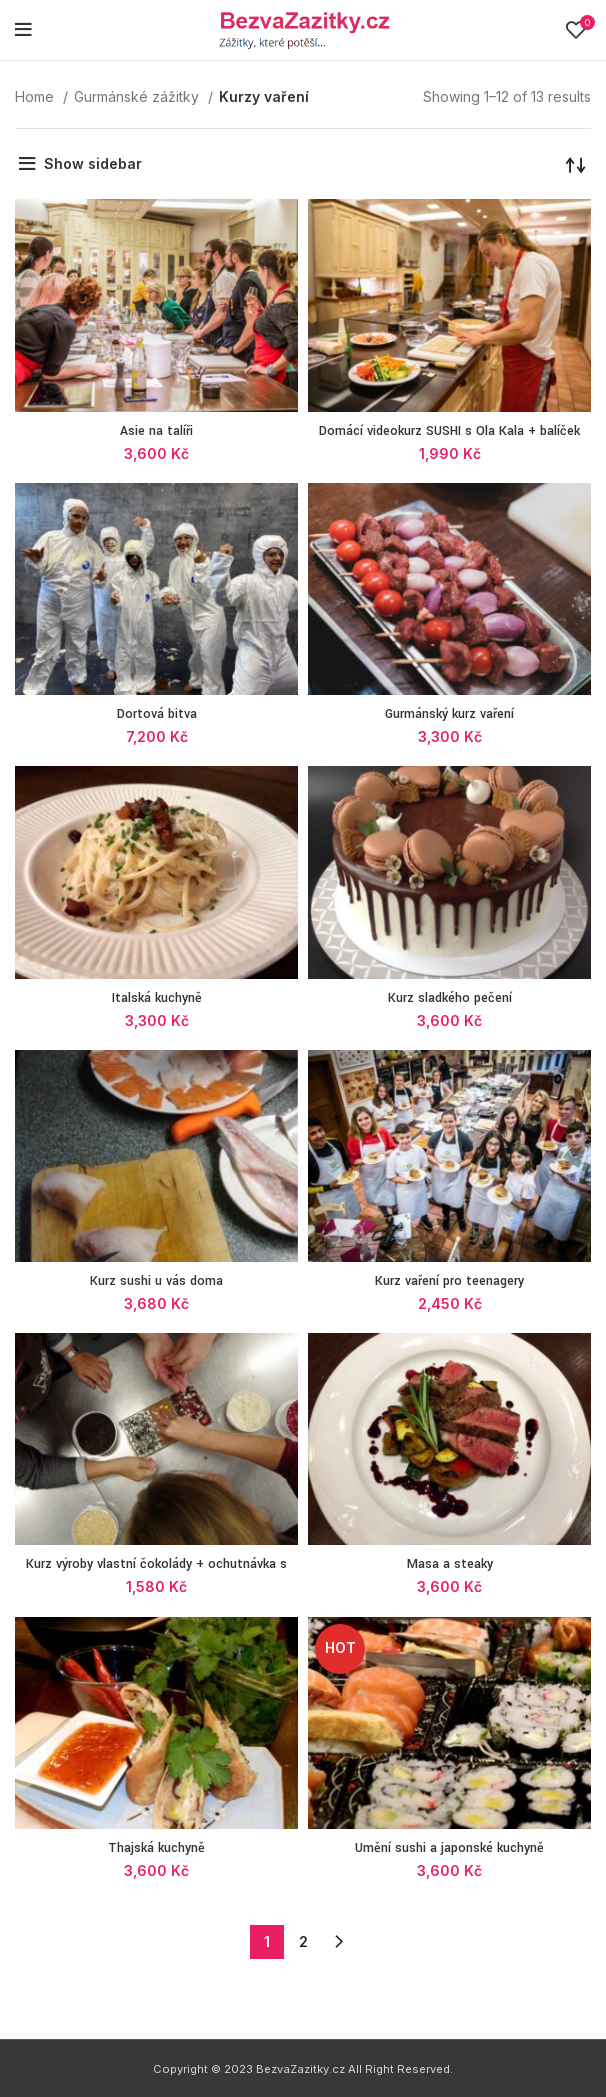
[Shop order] (576, 164)
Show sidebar (93, 163)
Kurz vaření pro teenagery (449, 1281)
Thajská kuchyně (156, 1848)
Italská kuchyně (157, 998)
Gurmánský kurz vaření (449, 714)
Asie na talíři (156, 431)
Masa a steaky (450, 1564)
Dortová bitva (157, 714)
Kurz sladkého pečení (450, 998)
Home (36, 96)
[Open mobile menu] (23, 30)
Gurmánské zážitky (138, 96)
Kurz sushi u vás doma (156, 1281)
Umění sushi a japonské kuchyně (449, 1848)
